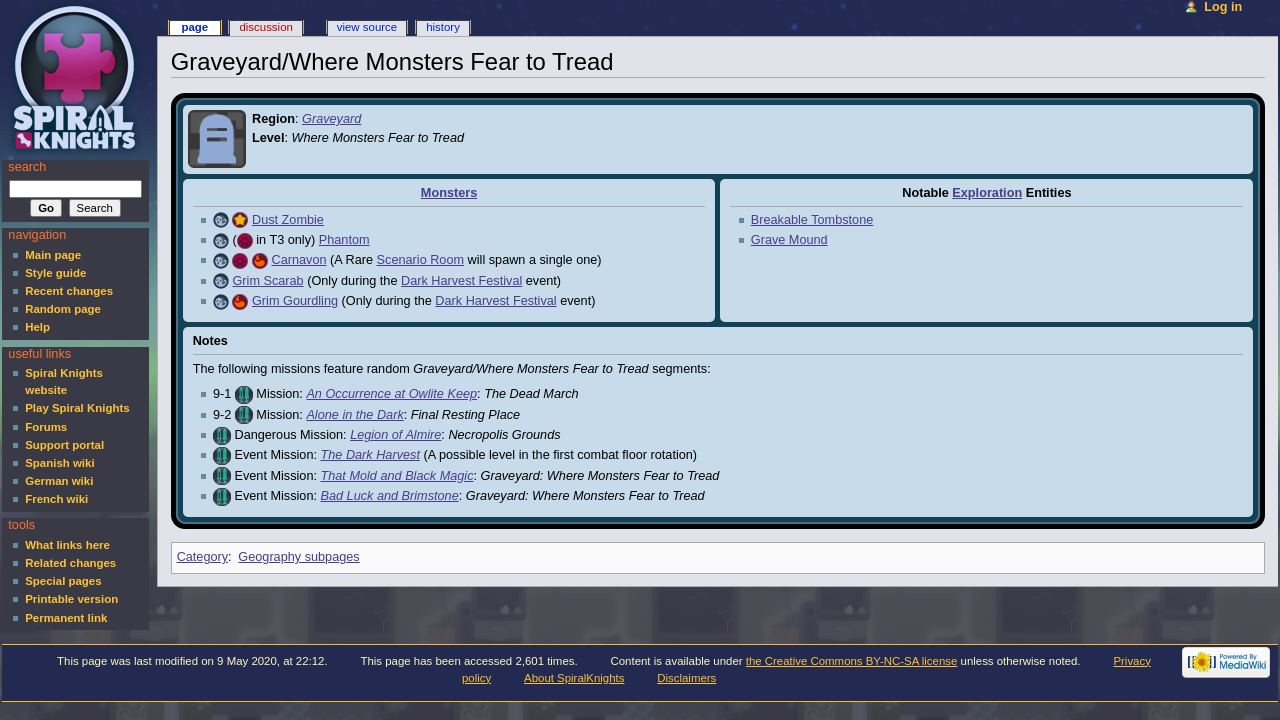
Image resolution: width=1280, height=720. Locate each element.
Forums (46, 427)
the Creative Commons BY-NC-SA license (852, 661)
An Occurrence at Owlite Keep (391, 394)
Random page (63, 309)
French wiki (56, 499)
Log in (1223, 7)
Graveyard (331, 119)
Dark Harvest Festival (461, 281)
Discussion (265, 27)
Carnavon (299, 260)
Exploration (987, 193)
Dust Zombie (288, 220)
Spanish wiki (59, 463)
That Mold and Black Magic (397, 476)
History (443, 27)
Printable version (71, 599)
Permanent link (66, 618)
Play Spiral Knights (77, 408)
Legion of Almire (395, 435)
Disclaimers (686, 678)
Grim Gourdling (295, 301)
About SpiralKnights (574, 678)
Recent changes (69, 291)
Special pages (63, 581)
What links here (67, 545)
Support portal (64, 445)
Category (202, 557)
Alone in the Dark (354, 415)
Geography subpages (298, 557)
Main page (53, 255)
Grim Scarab (267, 281)
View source (367, 27)
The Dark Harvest (370, 455)
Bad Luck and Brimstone (390, 496)
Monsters (449, 193)
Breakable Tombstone (812, 220)
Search (27, 167)
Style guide (55, 273)
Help (37, 327)
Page (194, 27)
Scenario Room (420, 260)
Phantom (344, 240)
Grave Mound (789, 240)
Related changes (70, 563)
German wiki (59, 481)
